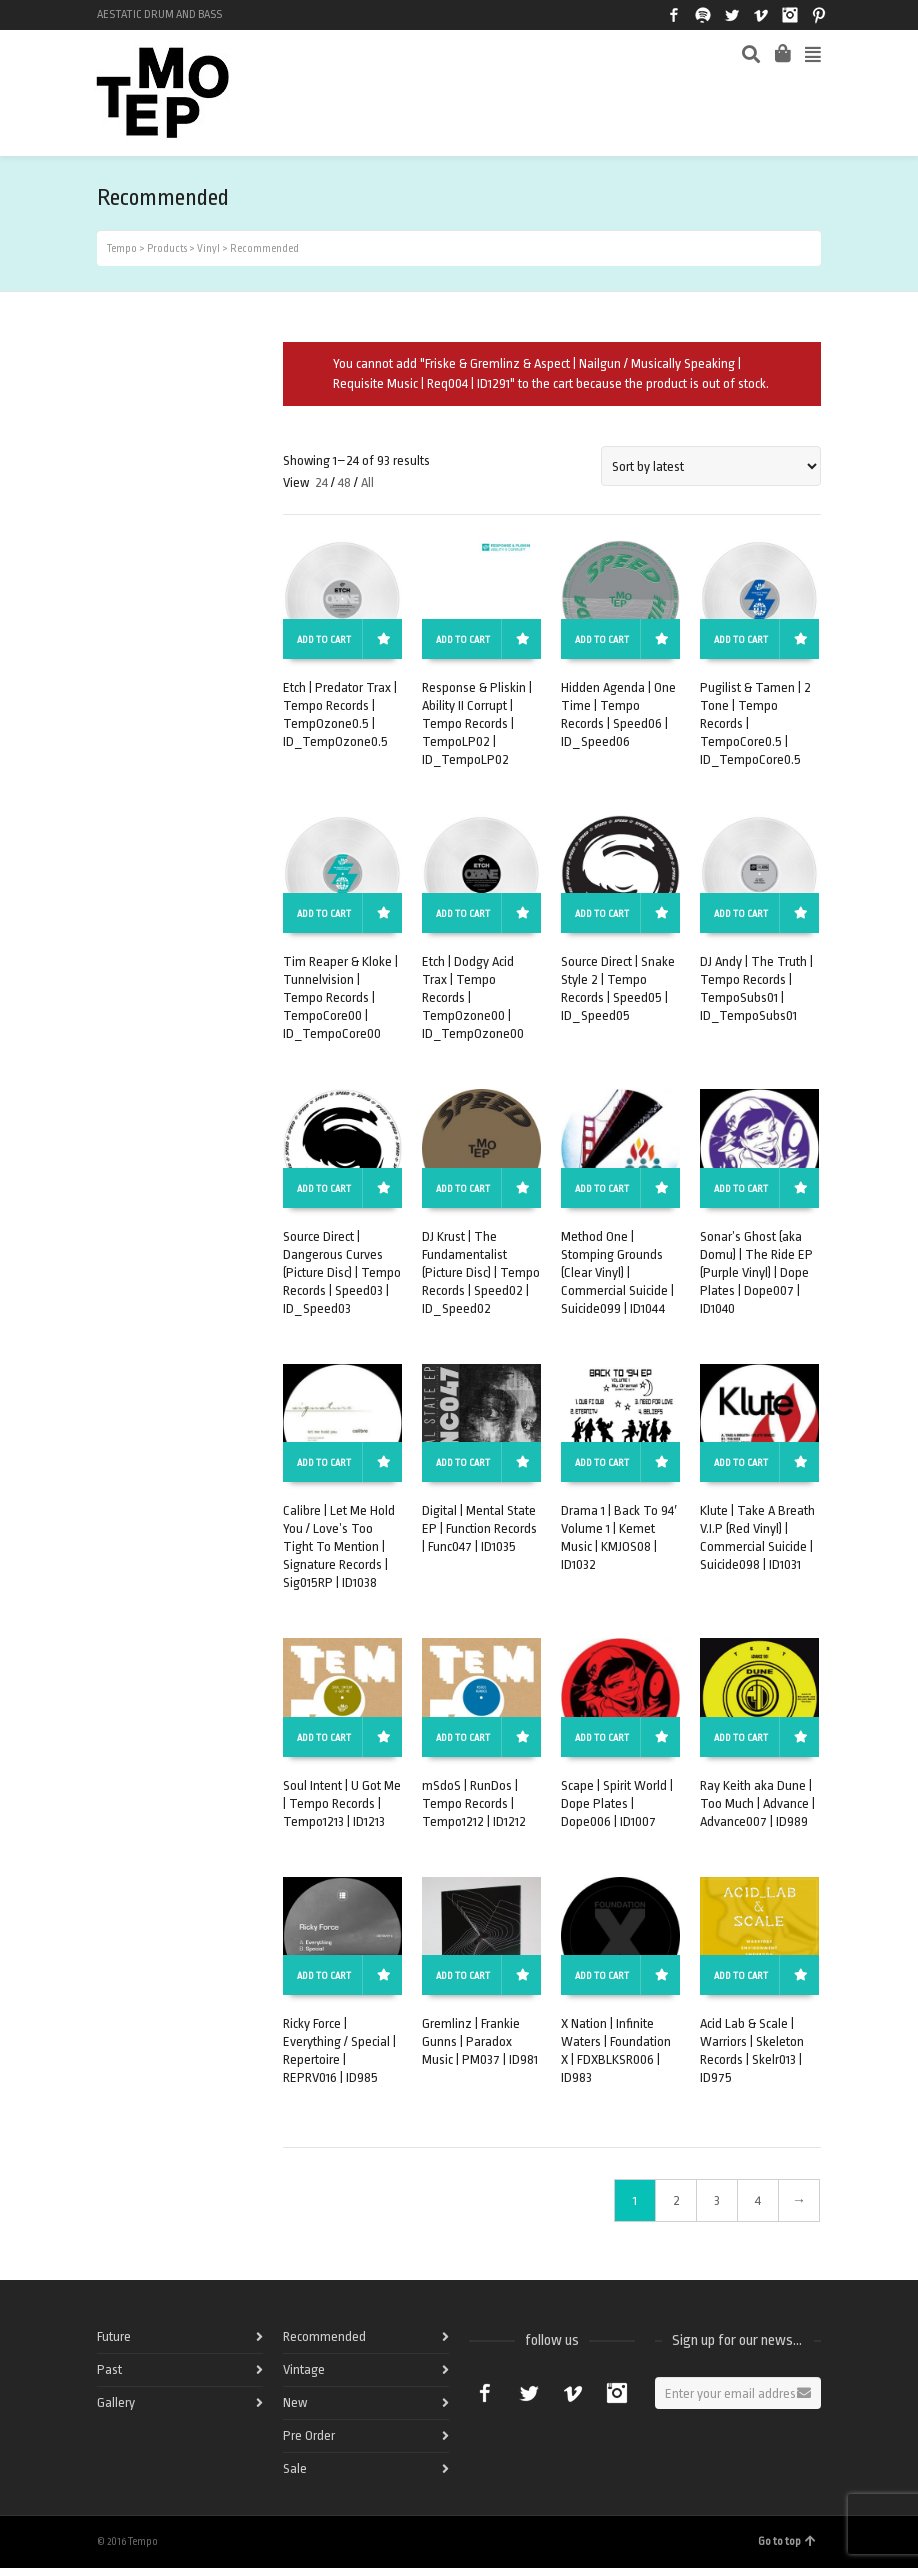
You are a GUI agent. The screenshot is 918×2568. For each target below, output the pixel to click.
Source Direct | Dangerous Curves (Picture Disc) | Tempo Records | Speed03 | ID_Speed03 (342, 1272)
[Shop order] (711, 466)
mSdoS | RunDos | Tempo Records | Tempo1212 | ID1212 (474, 1803)
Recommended (324, 2336)
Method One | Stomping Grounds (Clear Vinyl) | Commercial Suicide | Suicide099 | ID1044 (617, 1272)
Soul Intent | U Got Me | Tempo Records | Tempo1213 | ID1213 (342, 1803)
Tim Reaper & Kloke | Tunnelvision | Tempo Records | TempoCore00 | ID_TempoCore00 (340, 997)
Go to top (787, 2541)
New (295, 2402)
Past (109, 2369)
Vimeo (761, 15)
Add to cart (324, 640)
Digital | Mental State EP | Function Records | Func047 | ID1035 (479, 1528)
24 (321, 482)
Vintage (304, 2369)
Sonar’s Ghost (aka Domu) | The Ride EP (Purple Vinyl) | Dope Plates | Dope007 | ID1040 (756, 1272)
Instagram (790, 15)
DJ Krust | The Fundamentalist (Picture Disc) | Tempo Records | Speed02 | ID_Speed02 (481, 1272)
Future (114, 2336)
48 (344, 482)
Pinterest (819, 15)
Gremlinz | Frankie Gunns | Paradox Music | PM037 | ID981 (480, 2041)
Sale (295, 2468)
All (367, 482)
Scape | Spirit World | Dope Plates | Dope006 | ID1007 (617, 1803)
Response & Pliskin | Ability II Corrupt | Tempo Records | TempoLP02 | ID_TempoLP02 (477, 723)
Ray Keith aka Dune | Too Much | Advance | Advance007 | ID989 (757, 1803)
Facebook (674, 15)
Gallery (116, 2402)
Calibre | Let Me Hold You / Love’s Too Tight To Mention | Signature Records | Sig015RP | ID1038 (339, 1546)
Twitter (732, 15)
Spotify (703, 15)
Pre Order (309, 2435)
